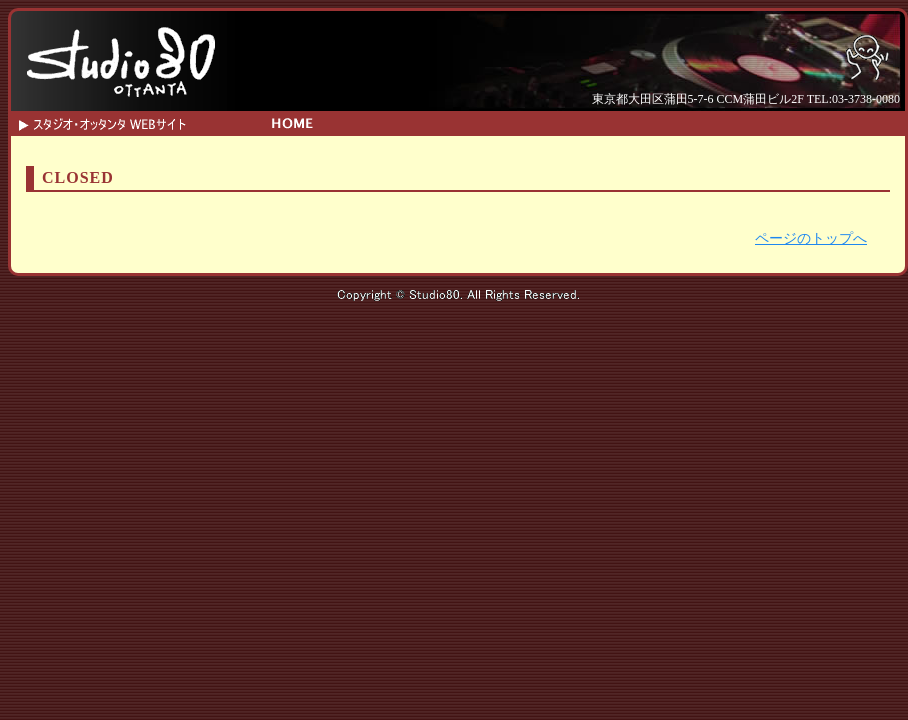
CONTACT (590, 121)
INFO (440, 121)
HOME (290, 121)
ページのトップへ (811, 238)
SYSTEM (515, 121)
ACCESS (665, 121)
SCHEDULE (365, 121)
